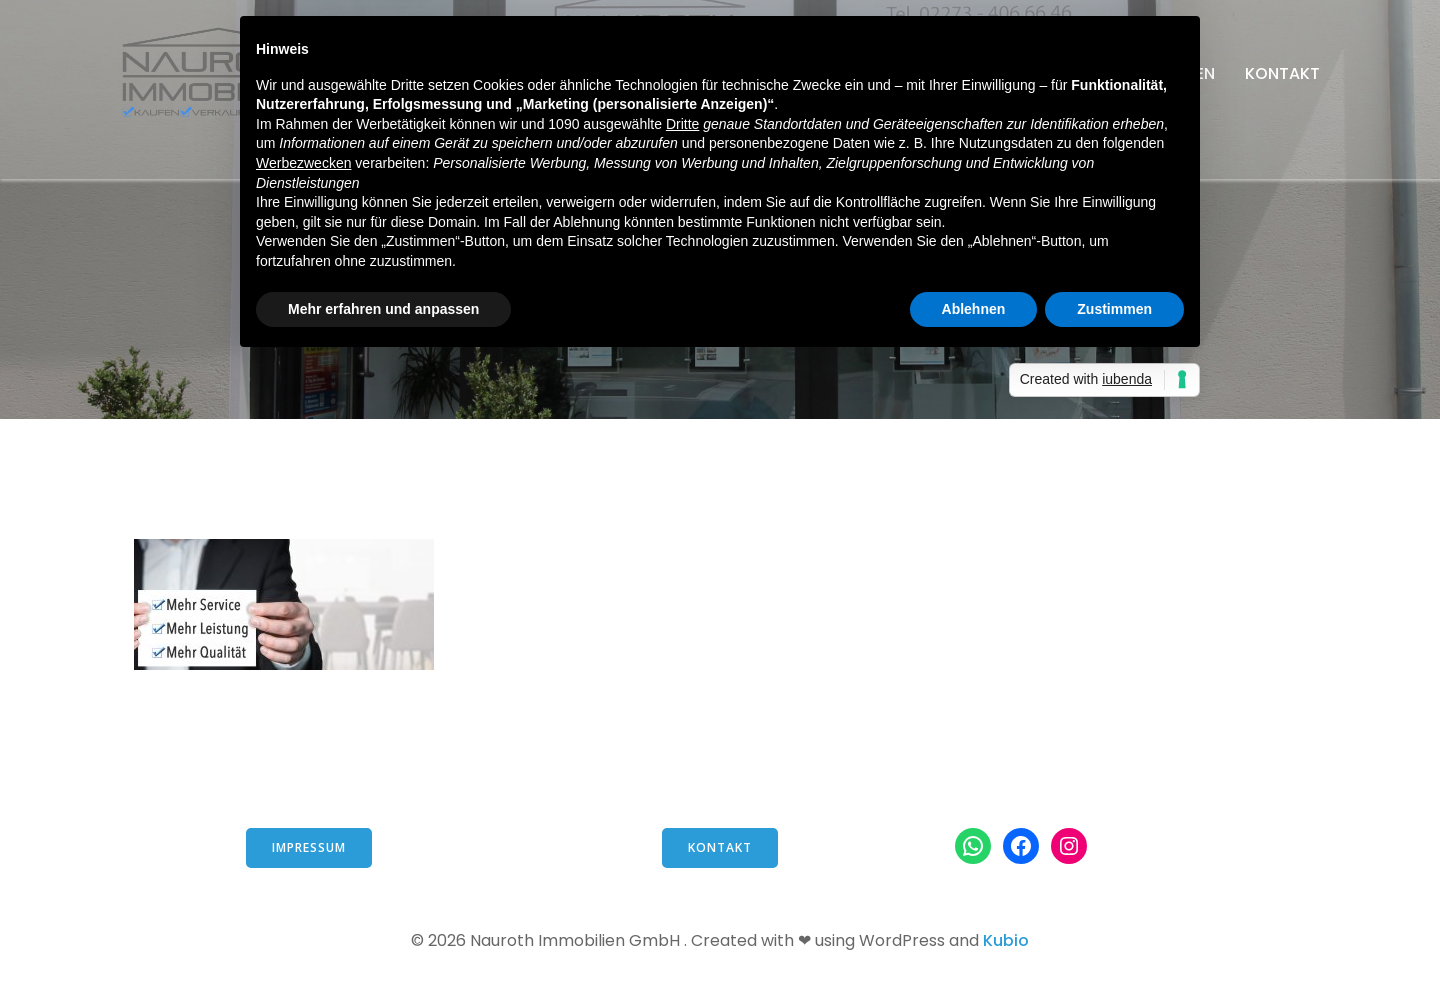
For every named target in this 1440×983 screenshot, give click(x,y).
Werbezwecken (303, 163)
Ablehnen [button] (974, 309)
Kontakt (1282, 73)
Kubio (1006, 940)
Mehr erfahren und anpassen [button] (383, 309)
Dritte (682, 124)
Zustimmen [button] (1114, 309)
